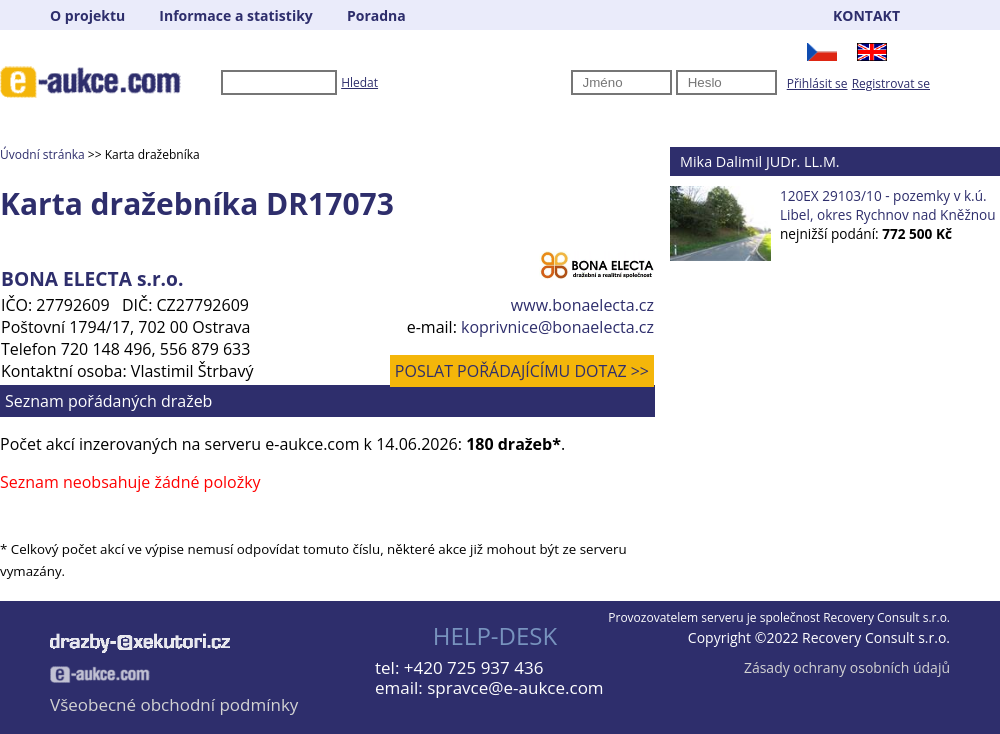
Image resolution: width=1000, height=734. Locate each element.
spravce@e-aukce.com (515, 687)
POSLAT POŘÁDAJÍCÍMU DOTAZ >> (522, 371)
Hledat (359, 82)
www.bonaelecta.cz (582, 305)
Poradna (376, 15)
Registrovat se (891, 83)
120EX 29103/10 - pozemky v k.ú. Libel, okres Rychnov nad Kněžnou (888, 205)
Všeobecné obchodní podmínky (174, 704)
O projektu (87, 15)
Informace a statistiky (235, 15)
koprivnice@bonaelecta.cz (557, 327)
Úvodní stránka (42, 154)
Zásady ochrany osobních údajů (847, 667)
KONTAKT (866, 15)
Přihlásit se (817, 83)
